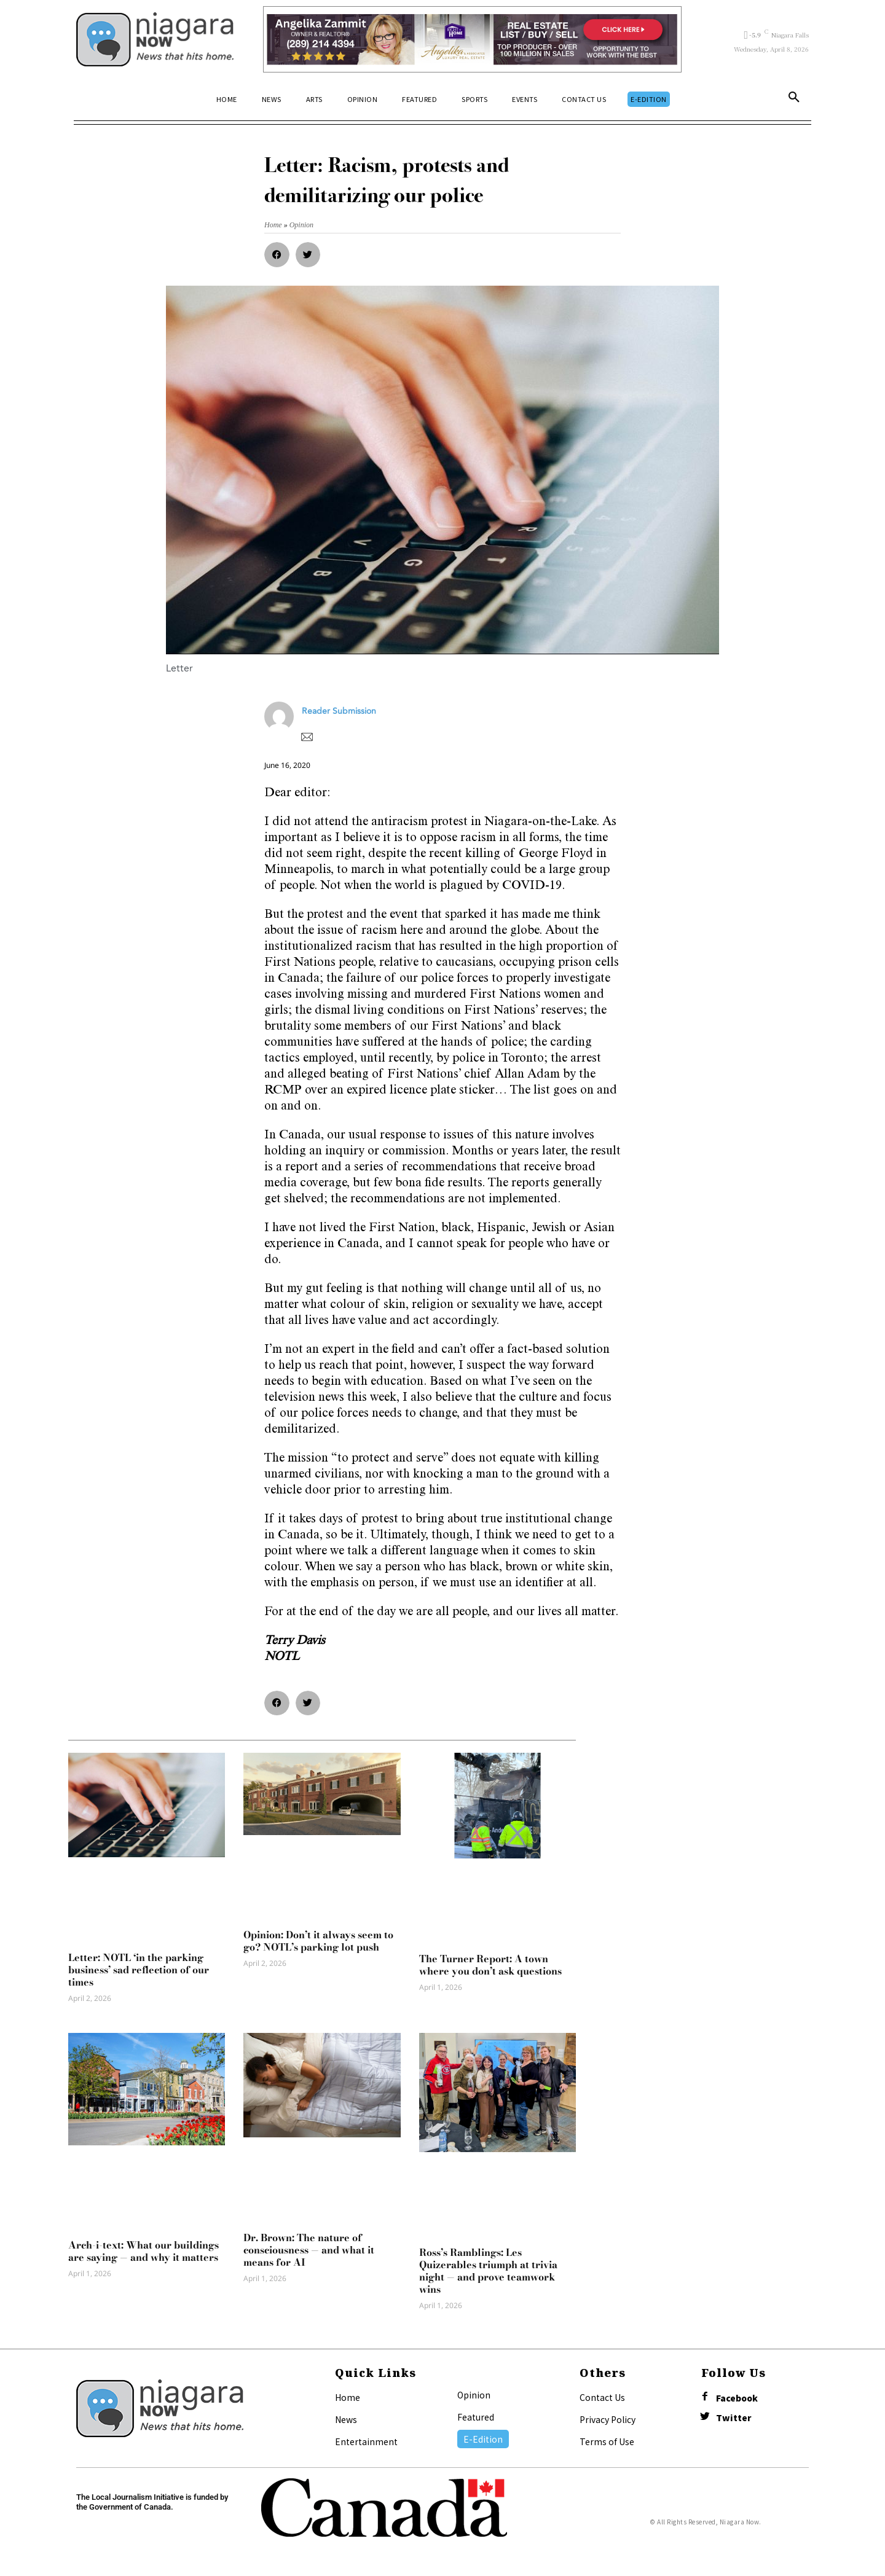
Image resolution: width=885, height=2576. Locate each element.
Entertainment (366, 2441)
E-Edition (483, 2439)
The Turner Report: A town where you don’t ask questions (490, 1964)
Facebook (737, 2398)
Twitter (734, 2418)
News (346, 2419)
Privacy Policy (607, 2419)
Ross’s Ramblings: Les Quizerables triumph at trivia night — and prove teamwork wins (488, 2270)
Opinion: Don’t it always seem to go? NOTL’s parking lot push (318, 1940)
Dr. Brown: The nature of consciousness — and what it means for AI (308, 2249)
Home (347, 2397)
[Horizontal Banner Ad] (472, 39)
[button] (794, 99)
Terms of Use (607, 2441)
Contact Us (602, 2397)
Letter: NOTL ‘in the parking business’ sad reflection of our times (138, 1969)
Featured (475, 2417)
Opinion (473, 2395)
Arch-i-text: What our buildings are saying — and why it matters (143, 2251)
